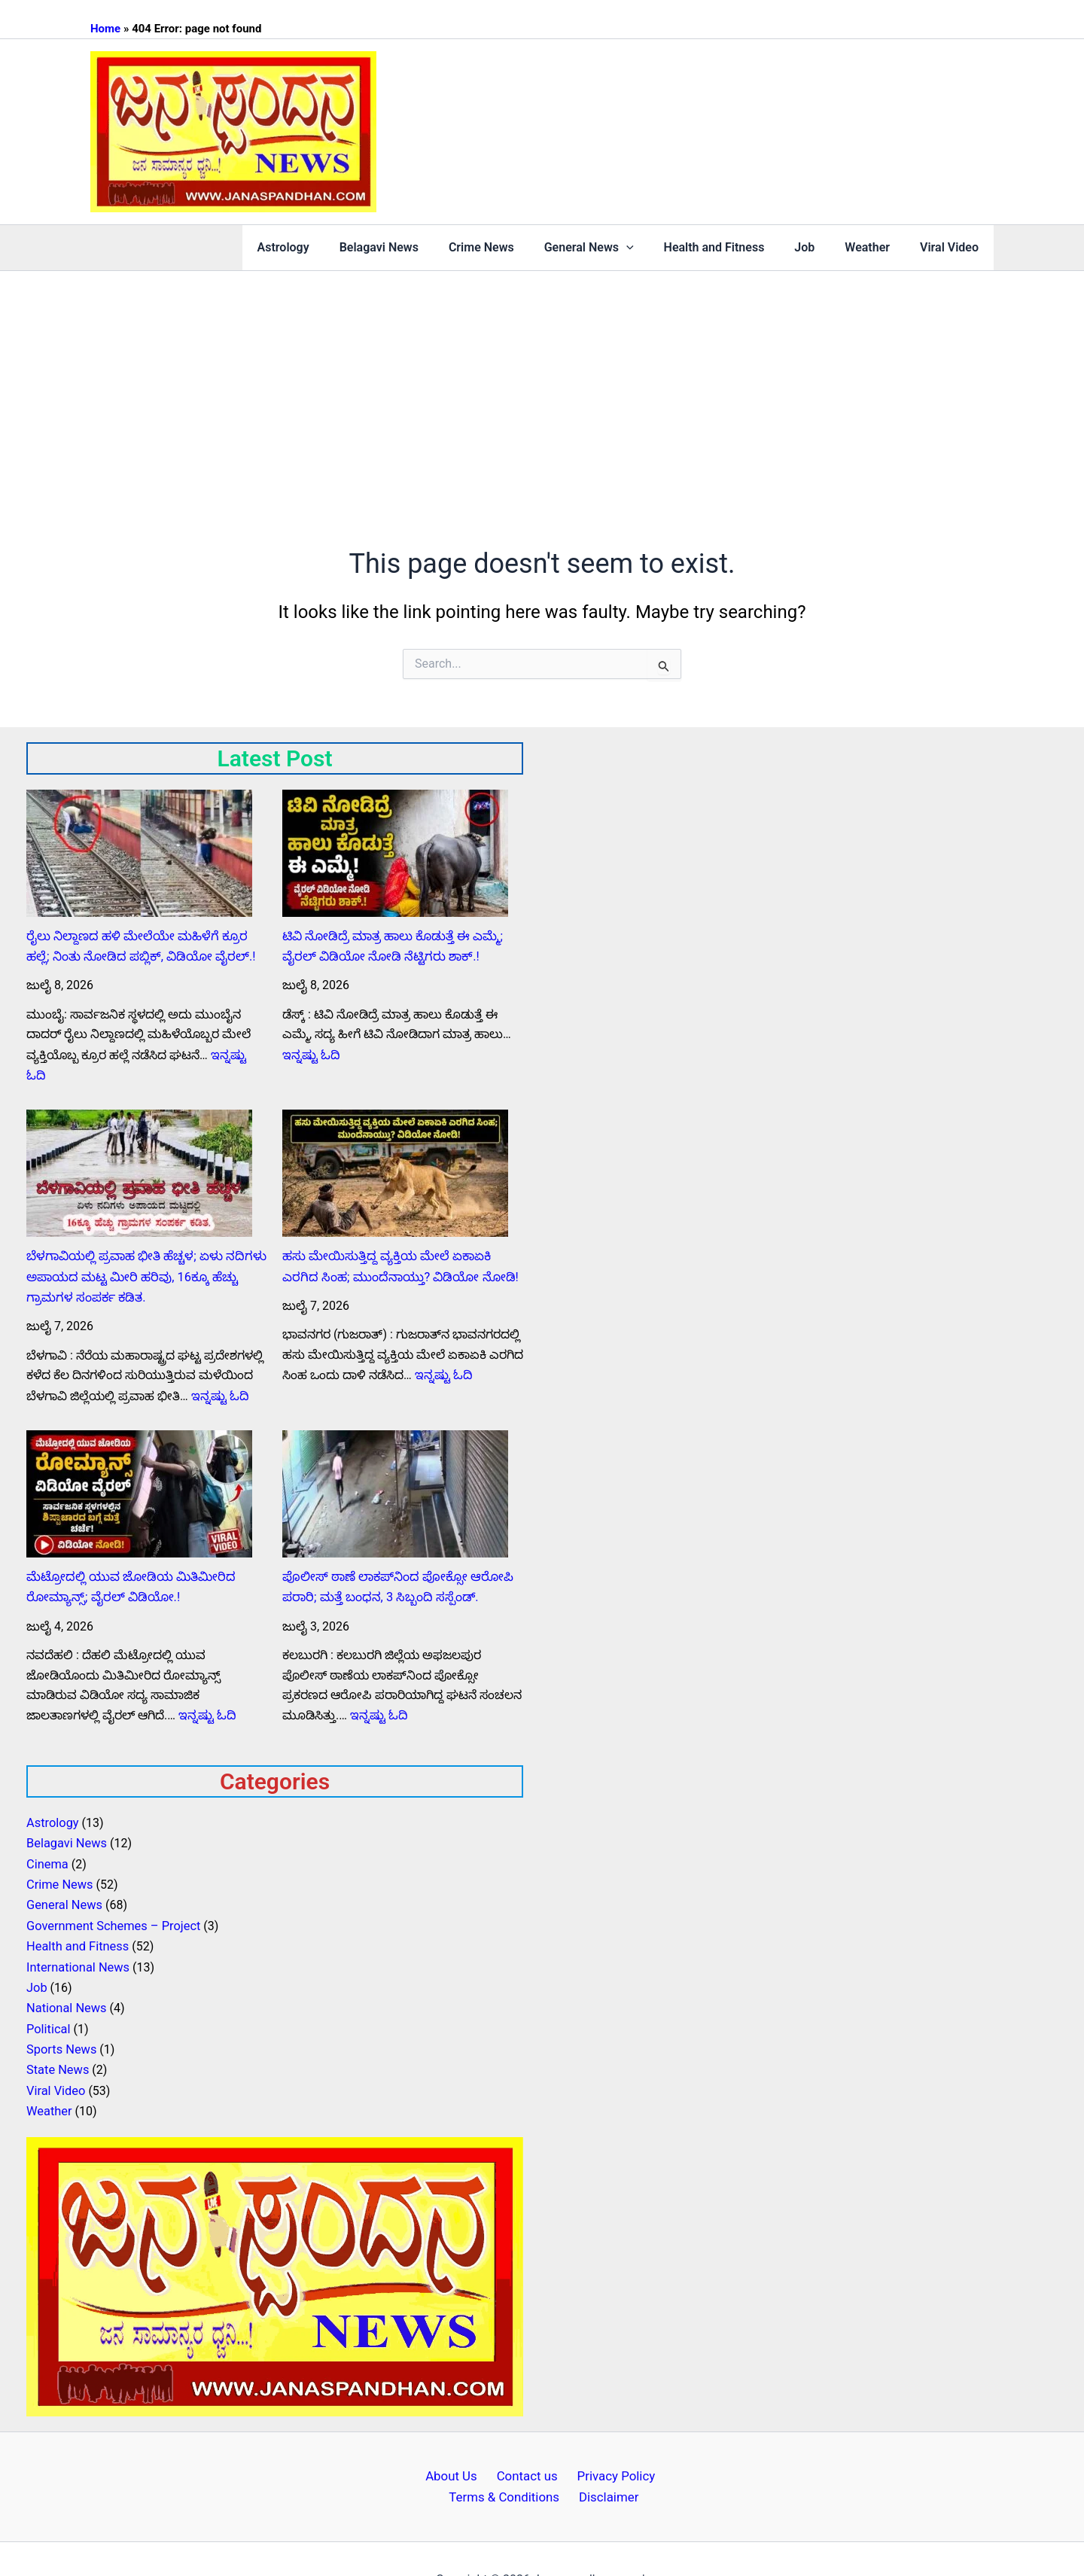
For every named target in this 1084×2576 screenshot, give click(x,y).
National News (65, 1972)
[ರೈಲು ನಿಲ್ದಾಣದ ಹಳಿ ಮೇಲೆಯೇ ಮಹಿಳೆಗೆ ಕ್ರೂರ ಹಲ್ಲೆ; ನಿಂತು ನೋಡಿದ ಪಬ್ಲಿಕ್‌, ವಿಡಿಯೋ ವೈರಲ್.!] (139, 853)
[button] (653, 247)
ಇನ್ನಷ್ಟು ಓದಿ (238, 1053)
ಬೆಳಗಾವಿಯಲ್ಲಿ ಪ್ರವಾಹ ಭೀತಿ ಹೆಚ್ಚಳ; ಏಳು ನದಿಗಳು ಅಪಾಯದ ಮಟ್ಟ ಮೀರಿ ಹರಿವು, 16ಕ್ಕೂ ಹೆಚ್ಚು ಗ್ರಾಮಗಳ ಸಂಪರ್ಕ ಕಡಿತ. (142, 1253)
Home (105, 28)
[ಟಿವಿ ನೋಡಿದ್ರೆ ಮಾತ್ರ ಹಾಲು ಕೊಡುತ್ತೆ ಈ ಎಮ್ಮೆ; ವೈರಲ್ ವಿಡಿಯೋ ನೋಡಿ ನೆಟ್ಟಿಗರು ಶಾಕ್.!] (395, 853)
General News (616, 247)
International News (76, 1933)
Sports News (60, 2012)
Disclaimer (603, 2456)
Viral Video (952, 247)
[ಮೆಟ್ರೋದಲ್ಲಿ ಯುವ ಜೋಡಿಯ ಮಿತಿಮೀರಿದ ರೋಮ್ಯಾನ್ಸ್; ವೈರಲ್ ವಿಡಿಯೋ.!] (139, 1468)
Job (819, 247)
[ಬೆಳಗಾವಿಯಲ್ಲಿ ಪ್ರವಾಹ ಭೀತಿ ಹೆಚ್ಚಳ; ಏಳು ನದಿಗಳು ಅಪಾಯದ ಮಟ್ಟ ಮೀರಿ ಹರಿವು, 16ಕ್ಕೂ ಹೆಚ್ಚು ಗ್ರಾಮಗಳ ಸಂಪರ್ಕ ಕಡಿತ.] (139, 1150)
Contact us (527, 2436)
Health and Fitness (735, 247)
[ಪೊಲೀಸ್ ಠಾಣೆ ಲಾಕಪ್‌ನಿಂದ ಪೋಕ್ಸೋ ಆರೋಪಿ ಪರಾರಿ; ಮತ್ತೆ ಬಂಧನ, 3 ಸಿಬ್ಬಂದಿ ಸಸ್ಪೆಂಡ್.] (395, 1468)
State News (56, 2032)
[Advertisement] (542, 384)
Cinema (46, 1833)
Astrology (329, 247)
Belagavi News (418, 247)
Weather (876, 247)
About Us (461, 2436)
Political (47, 1992)
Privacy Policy (605, 2436)
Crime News (514, 247)
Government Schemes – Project (111, 1893)
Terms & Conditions (511, 2456)
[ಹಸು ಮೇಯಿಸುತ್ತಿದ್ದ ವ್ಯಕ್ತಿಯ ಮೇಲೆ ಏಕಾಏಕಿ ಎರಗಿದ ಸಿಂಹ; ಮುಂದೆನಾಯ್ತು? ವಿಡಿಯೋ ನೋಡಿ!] (395, 1150)
